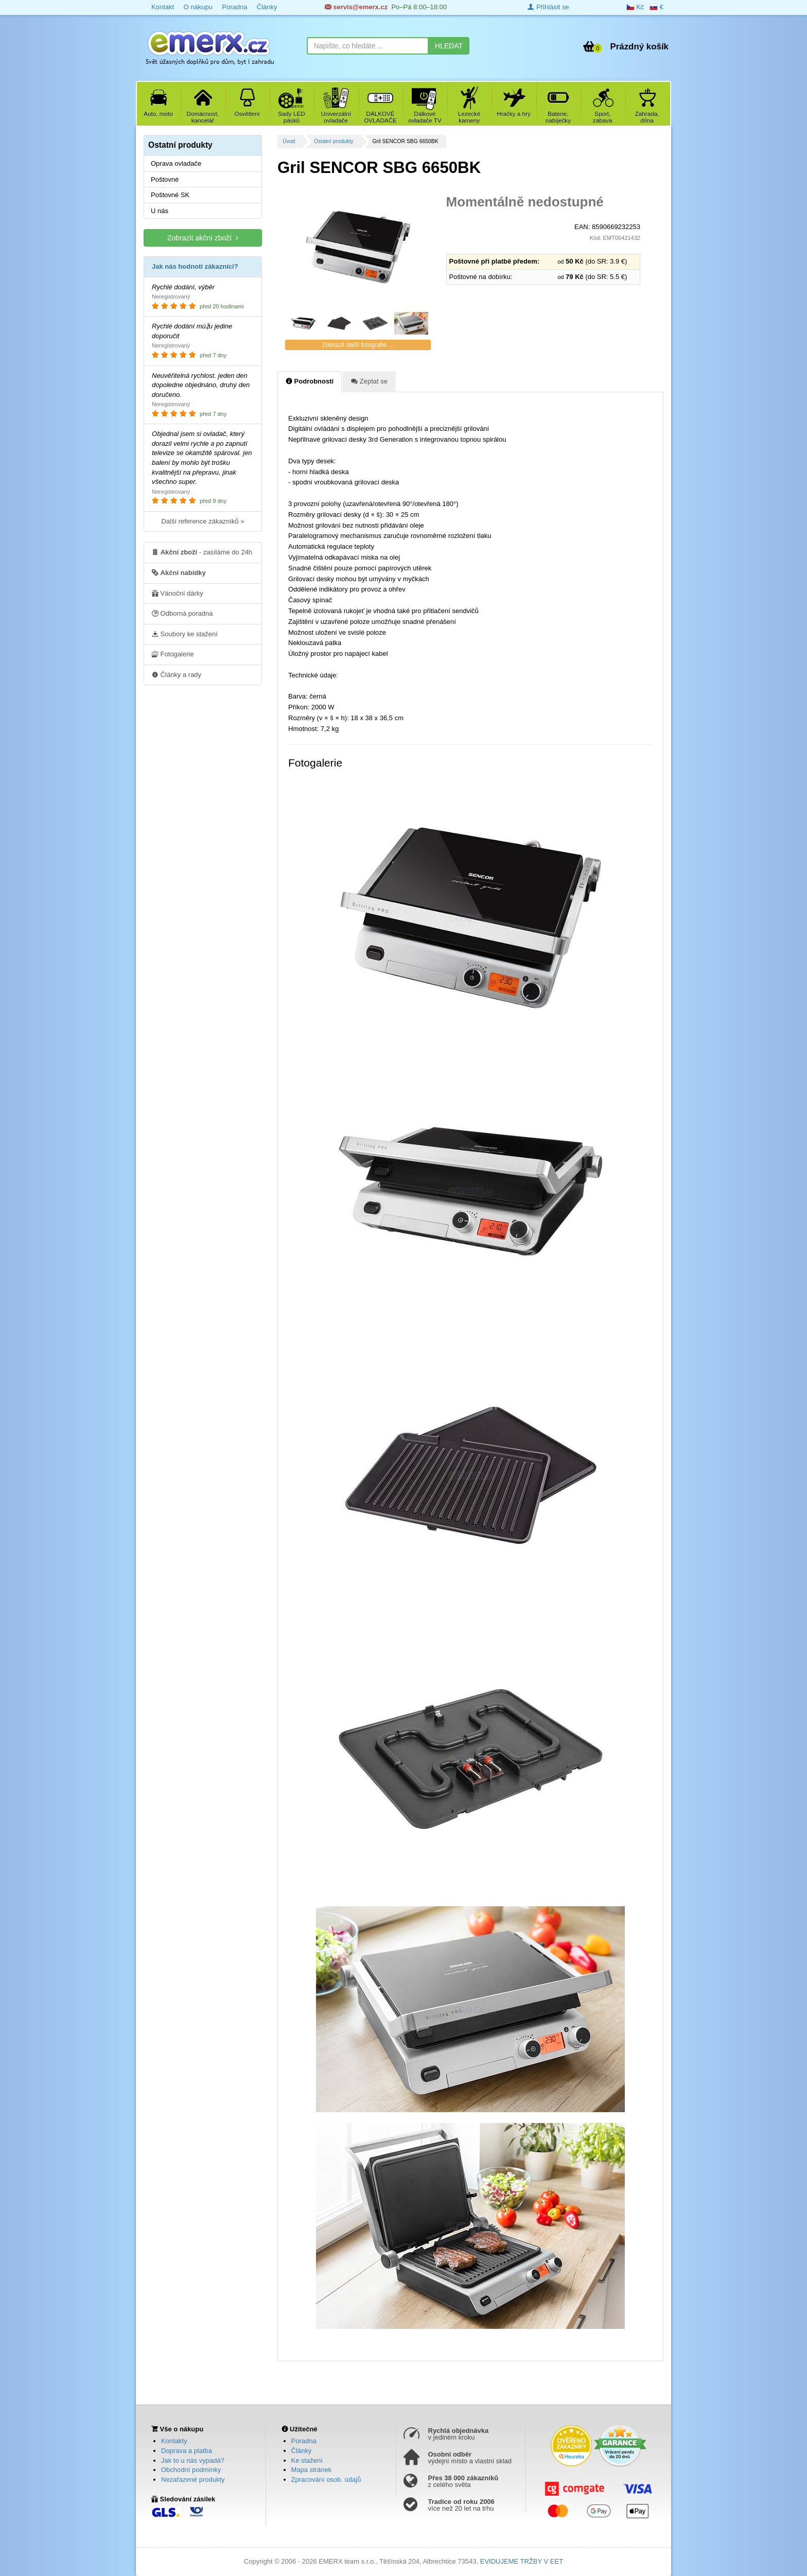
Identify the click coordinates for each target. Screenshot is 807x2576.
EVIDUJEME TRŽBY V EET (521, 2561)
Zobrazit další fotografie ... (358, 345)
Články (267, 7)
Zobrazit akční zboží (202, 237)
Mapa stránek (311, 2470)
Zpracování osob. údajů (326, 2479)
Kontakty (174, 2441)
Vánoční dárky (177, 593)
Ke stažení (307, 2460)
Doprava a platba (186, 2451)
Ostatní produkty (333, 141)
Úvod (289, 141)
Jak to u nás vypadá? (192, 2460)
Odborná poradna (182, 613)
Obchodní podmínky (191, 2470)
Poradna (234, 7)
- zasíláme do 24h (202, 551)
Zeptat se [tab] (369, 381)
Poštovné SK (170, 195)
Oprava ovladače (176, 163)
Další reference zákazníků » (202, 521)
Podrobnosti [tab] (310, 381)
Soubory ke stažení (185, 633)
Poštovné (165, 179)
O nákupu (197, 7)
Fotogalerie (173, 653)
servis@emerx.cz (356, 7)
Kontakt (162, 7)
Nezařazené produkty (193, 2479)
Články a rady (176, 674)
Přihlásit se (548, 7)
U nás (159, 211)
